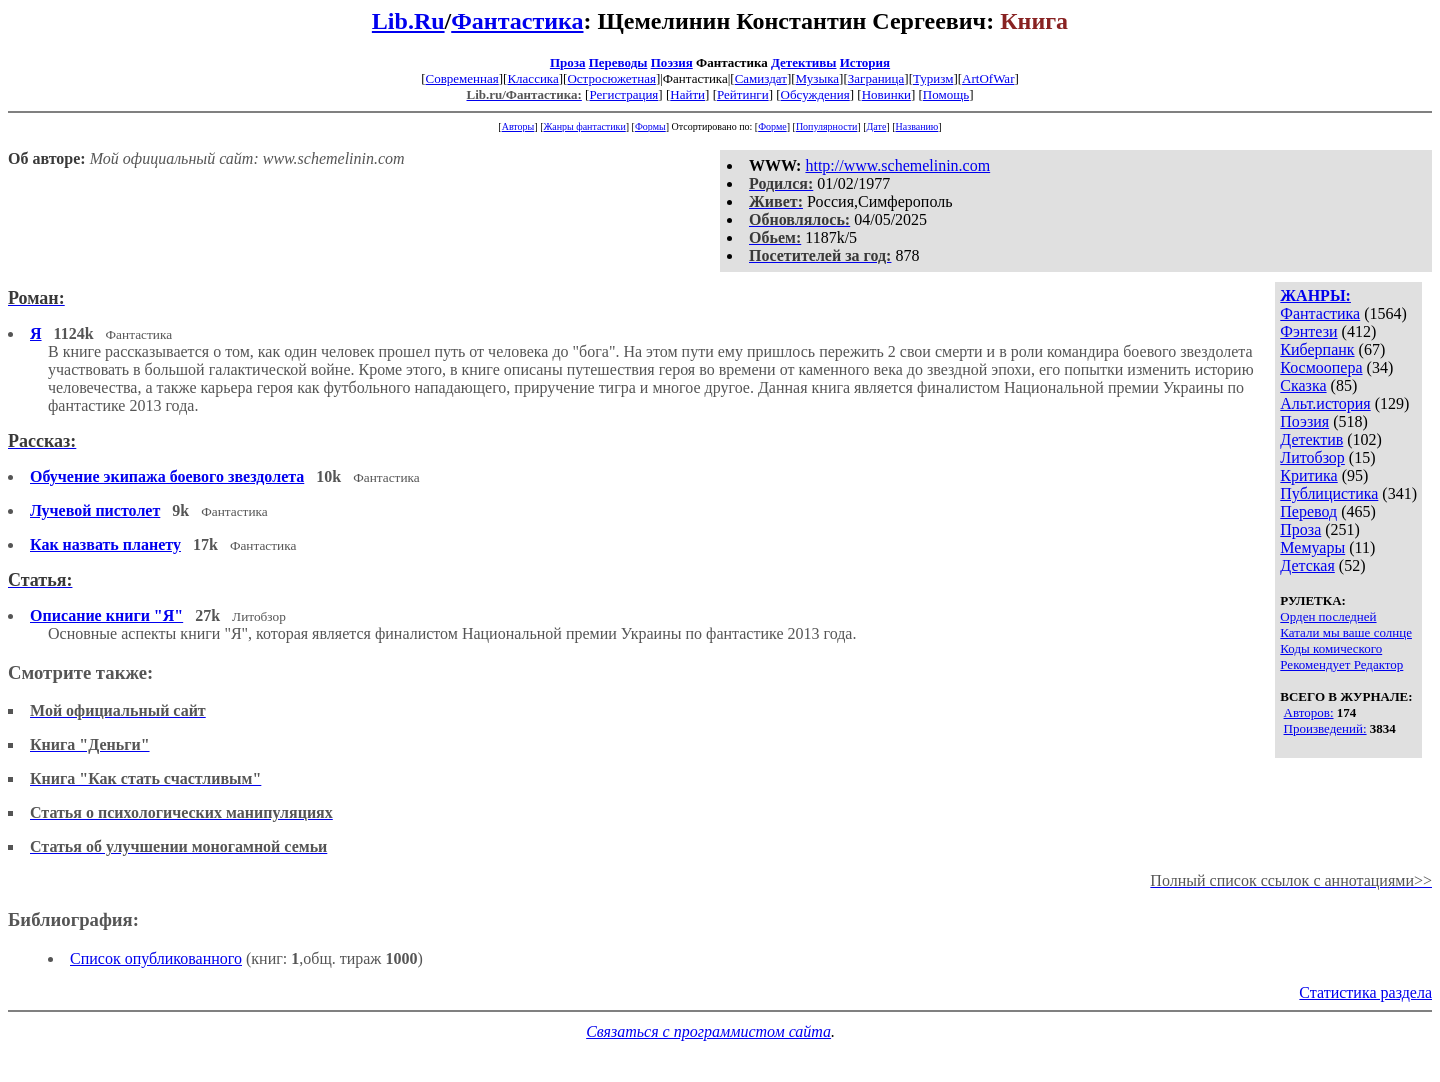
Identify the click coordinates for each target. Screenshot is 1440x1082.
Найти (687, 94)
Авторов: (1309, 712)
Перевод (1308, 511)
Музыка (818, 78)
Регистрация (623, 94)
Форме (772, 126)
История (865, 62)
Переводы (618, 62)
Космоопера (1321, 367)
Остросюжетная (611, 78)
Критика (1308, 475)
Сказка (1303, 385)
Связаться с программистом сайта (708, 1031)
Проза (568, 62)
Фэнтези (1308, 331)
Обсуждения (815, 94)
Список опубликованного (156, 958)
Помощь (946, 94)
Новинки (886, 94)
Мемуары (1312, 547)
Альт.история (1325, 403)
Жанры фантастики (584, 126)
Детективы (804, 62)
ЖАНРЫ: (1315, 295)
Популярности (826, 126)
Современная (462, 78)
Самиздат (761, 78)
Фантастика (517, 21)
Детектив (1311, 439)
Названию (917, 126)
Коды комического (1331, 648)
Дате (877, 126)
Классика (532, 78)
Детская (1307, 565)
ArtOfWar (988, 78)
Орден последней (1328, 616)
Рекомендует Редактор (1341, 664)
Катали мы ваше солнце (1346, 632)
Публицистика (1329, 493)
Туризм (933, 78)
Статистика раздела (1365, 992)
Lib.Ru (408, 21)
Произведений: (1325, 728)
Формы (650, 126)
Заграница (876, 78)
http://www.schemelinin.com (897, 165)
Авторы (518, 126)
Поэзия (672, 62)
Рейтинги (743, 94)
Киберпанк (1317, 349)
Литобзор (1312, 457)
